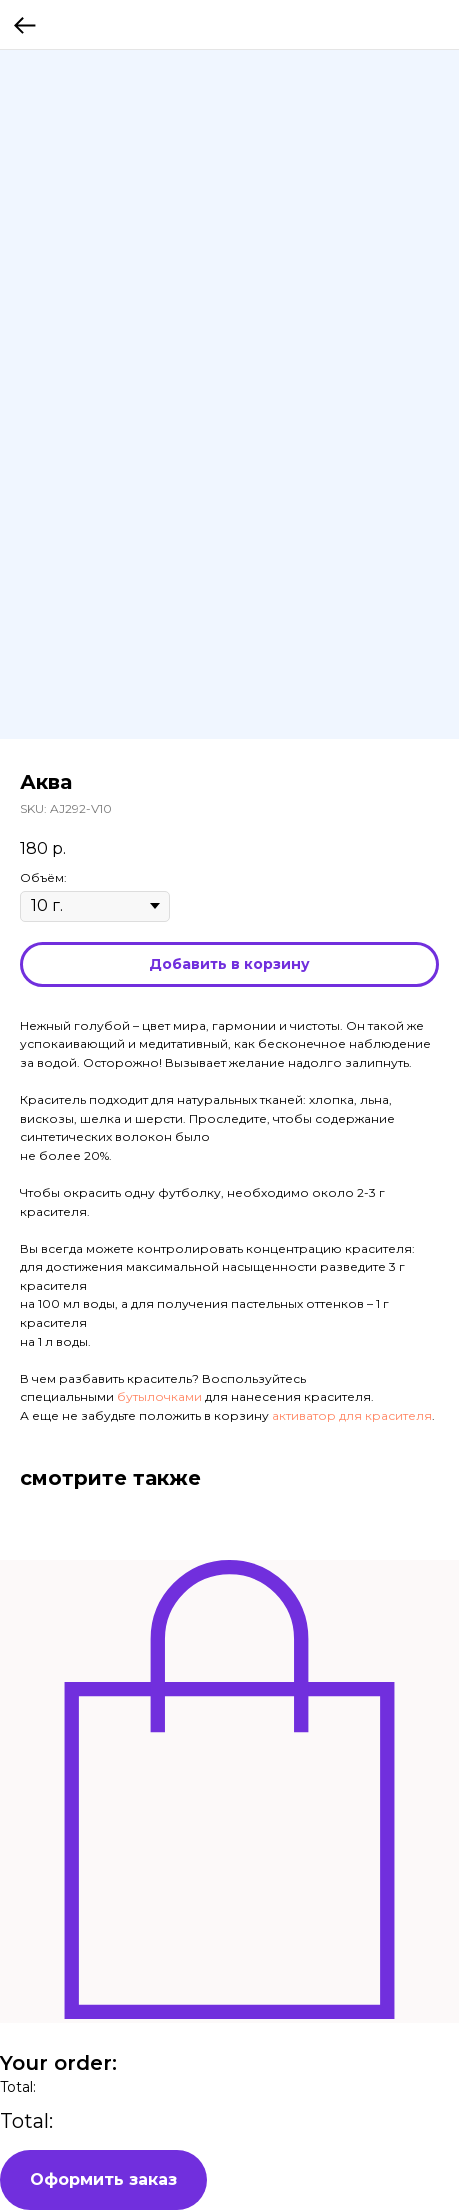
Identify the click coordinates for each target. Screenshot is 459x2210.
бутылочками (158, 1396)
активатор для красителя (352, 1415)
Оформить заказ (103, 2179)
